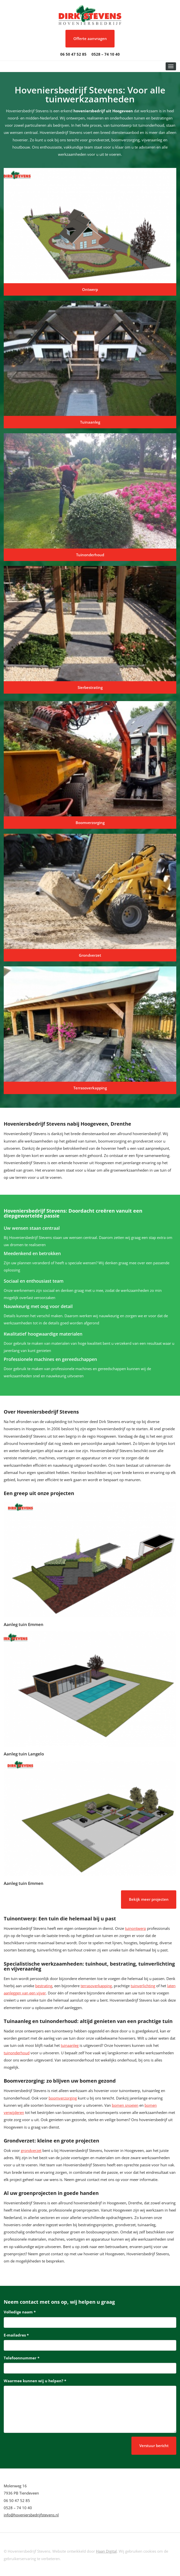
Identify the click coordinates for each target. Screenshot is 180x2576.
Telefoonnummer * (21, 2357)
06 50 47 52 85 (73, 54)
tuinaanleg (70, 2045)
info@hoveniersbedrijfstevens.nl (31, 2514)
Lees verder (90, 1564)
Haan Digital (106, 2551)
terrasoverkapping (96, 1985)
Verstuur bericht (154, 2445)
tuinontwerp (135, 1928)
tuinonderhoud (17, 2052)
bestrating (43, 1985)
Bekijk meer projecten (149, 1899)
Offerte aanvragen (90, 38)
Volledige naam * (20, 2311)
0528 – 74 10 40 (105, 54)
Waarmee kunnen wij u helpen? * (35, 2380)
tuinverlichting (143, 1985)
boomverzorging (63, 2098)
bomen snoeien (125, 2105)
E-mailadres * (16, 2335)
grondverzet (31, 2150)
